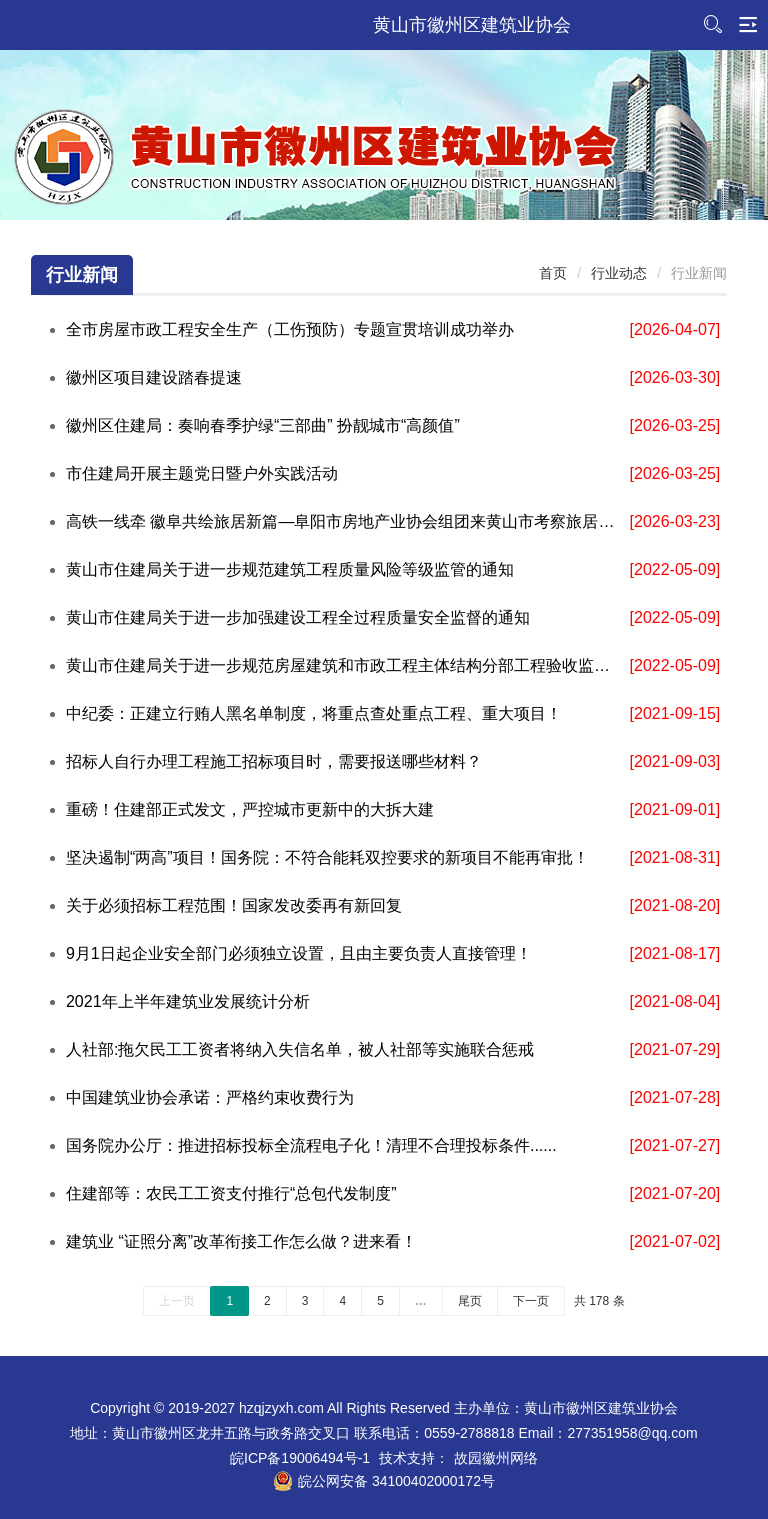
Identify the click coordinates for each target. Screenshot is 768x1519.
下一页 (531, 1301)
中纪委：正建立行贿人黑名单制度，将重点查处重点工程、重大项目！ (314, 713)
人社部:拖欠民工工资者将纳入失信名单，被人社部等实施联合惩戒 (300, 1049)
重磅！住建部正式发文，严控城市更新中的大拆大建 (250, 809)
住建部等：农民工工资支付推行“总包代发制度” (231, 1193)
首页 (553, 273)
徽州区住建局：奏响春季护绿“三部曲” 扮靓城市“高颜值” (263, 425)
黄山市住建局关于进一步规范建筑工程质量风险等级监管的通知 (290, 569)
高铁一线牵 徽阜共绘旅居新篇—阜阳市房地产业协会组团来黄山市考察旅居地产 (343, 521)
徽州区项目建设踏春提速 (154, 377)
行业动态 (619, 273)
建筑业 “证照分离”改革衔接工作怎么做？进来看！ (241, 1241)
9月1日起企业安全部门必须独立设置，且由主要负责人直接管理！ (299, 953)
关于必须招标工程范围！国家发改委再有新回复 (234, 905)
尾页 (470, 1301)
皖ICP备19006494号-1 (300, 1458)
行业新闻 (82, 275)
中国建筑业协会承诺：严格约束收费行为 (210, 1097)
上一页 (177, 1301)
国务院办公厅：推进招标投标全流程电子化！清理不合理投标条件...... (311, 1145)
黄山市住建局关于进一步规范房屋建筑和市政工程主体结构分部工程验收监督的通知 (343, 665)
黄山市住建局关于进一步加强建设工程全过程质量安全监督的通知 (298, 617)
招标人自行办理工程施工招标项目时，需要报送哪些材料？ (274, 761)
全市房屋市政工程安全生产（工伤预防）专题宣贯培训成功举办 (290, 329)
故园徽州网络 (496, 1458)
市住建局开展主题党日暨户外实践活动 (202, 473)
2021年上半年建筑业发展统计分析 (188, 1001)
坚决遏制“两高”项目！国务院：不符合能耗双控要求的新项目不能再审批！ (327, 857)
